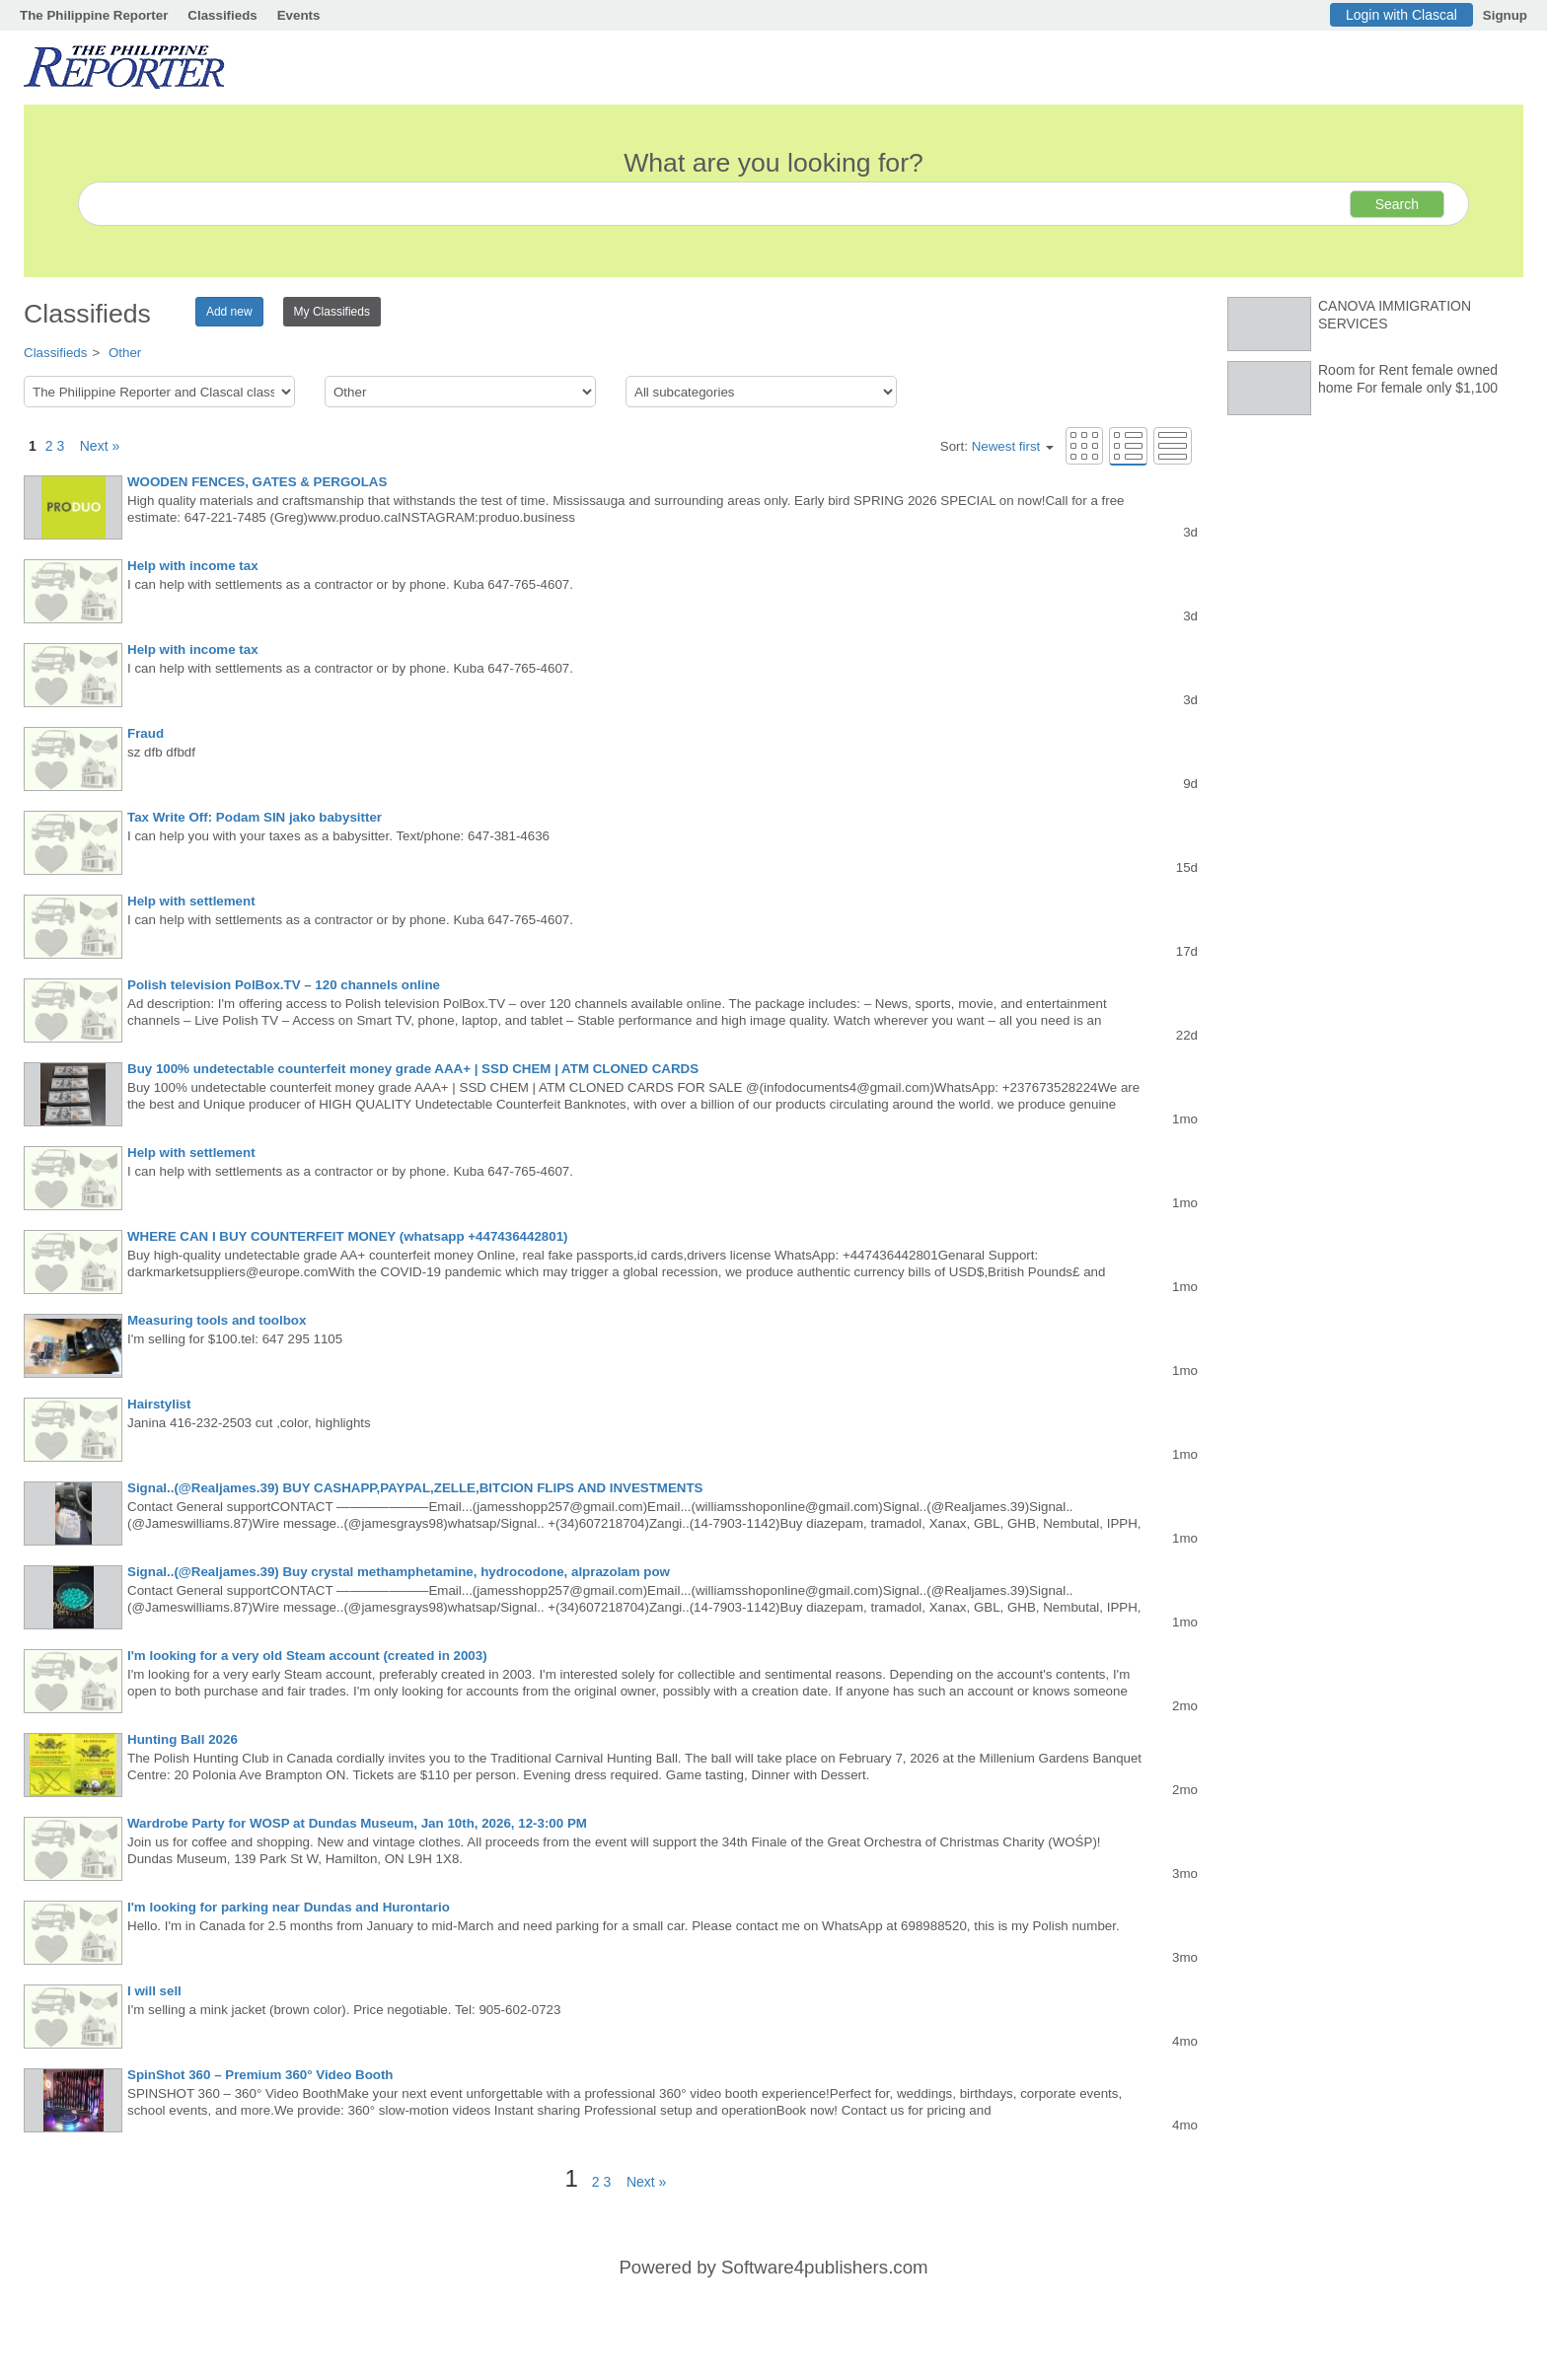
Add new (229, 312)
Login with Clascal (1401, 15)
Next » (93, 446)
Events (299, 15)
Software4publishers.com (824, 2267)
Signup (1505, 15)
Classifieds (222, 15)
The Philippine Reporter (94, 15)
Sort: (997, 446)
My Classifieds (332, 312)
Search (1397, 204)
